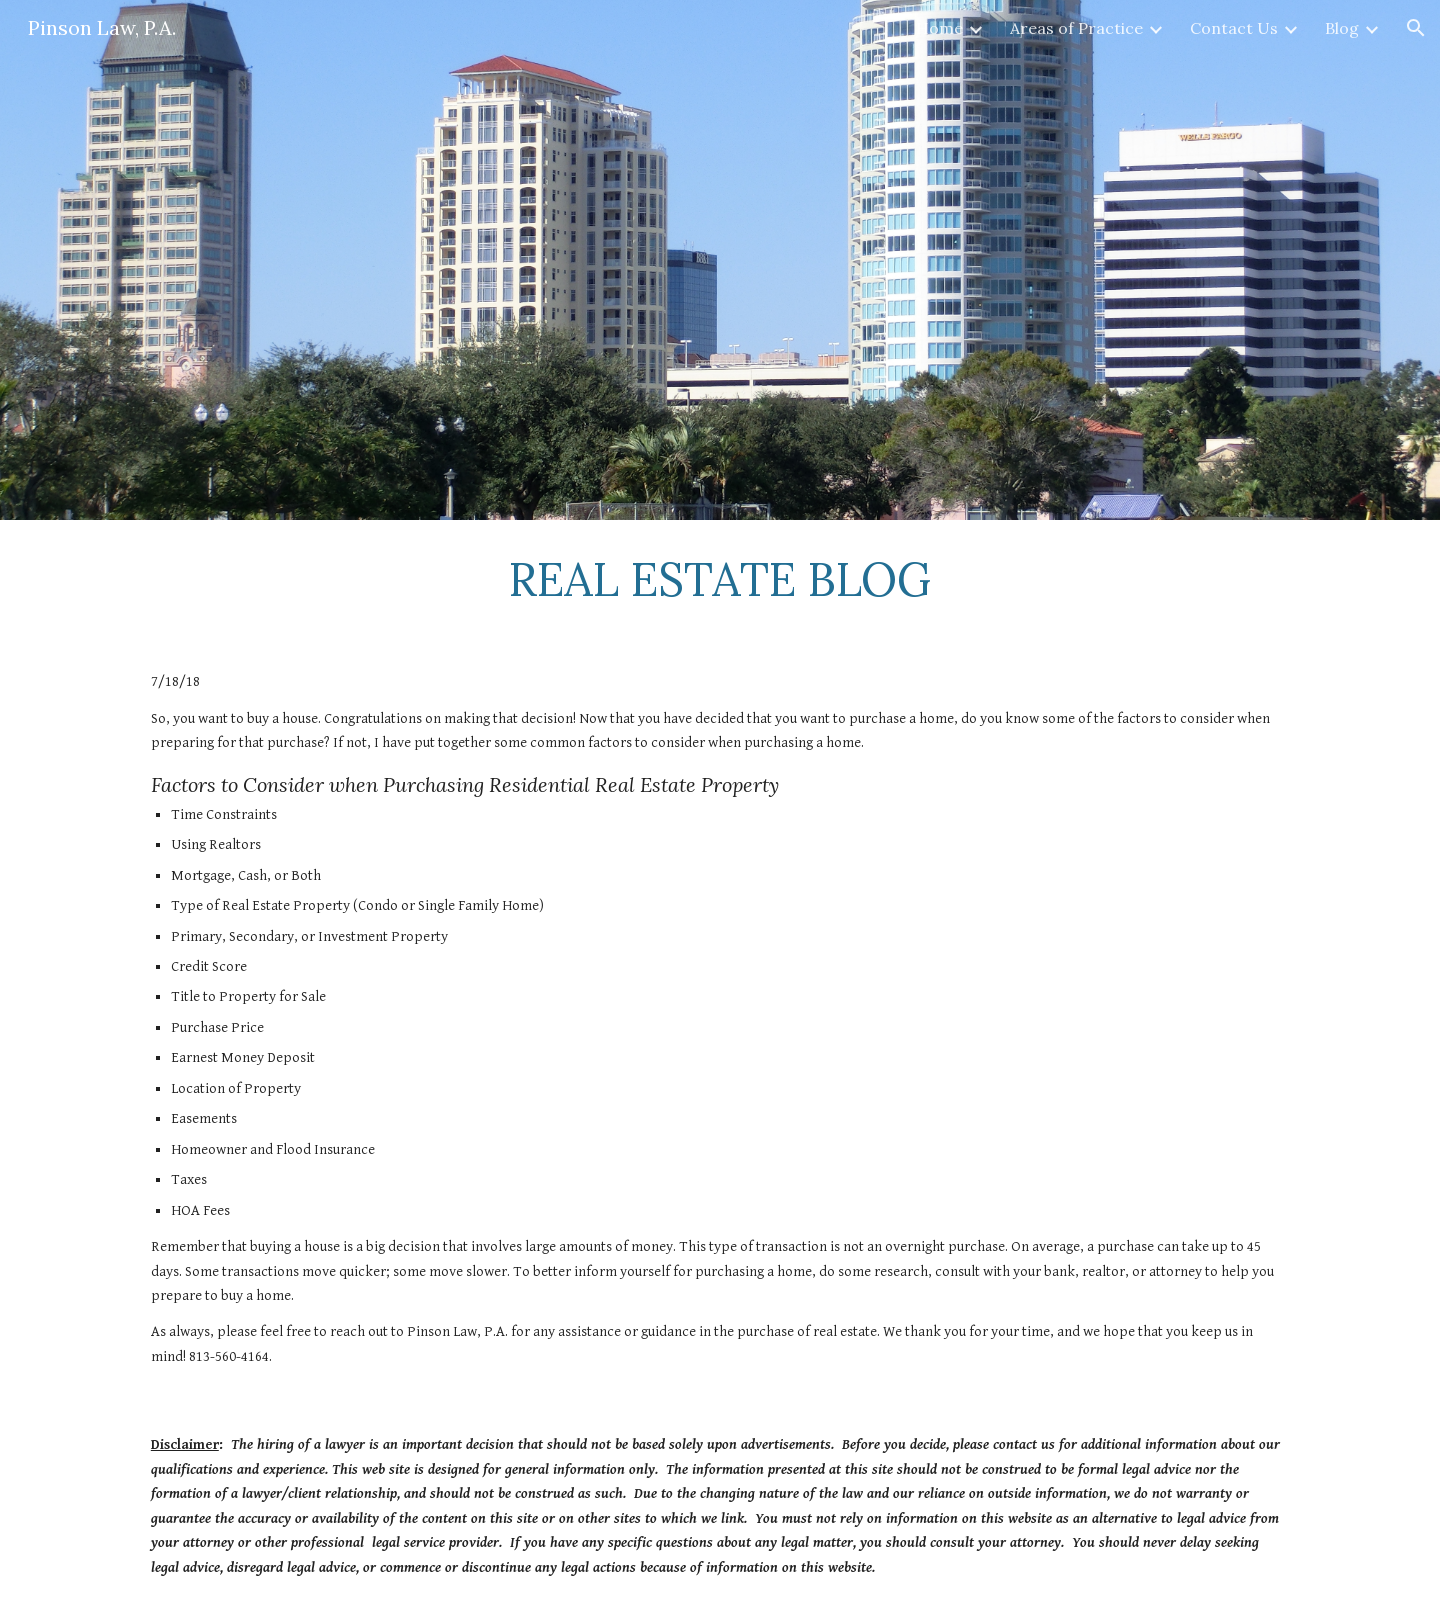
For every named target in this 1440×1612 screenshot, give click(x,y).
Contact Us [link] (1234, 28)
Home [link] (939, 28)
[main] (720, 579)
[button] (1416, 28)
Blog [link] (1342, 28)
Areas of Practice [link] (1076, 28)
